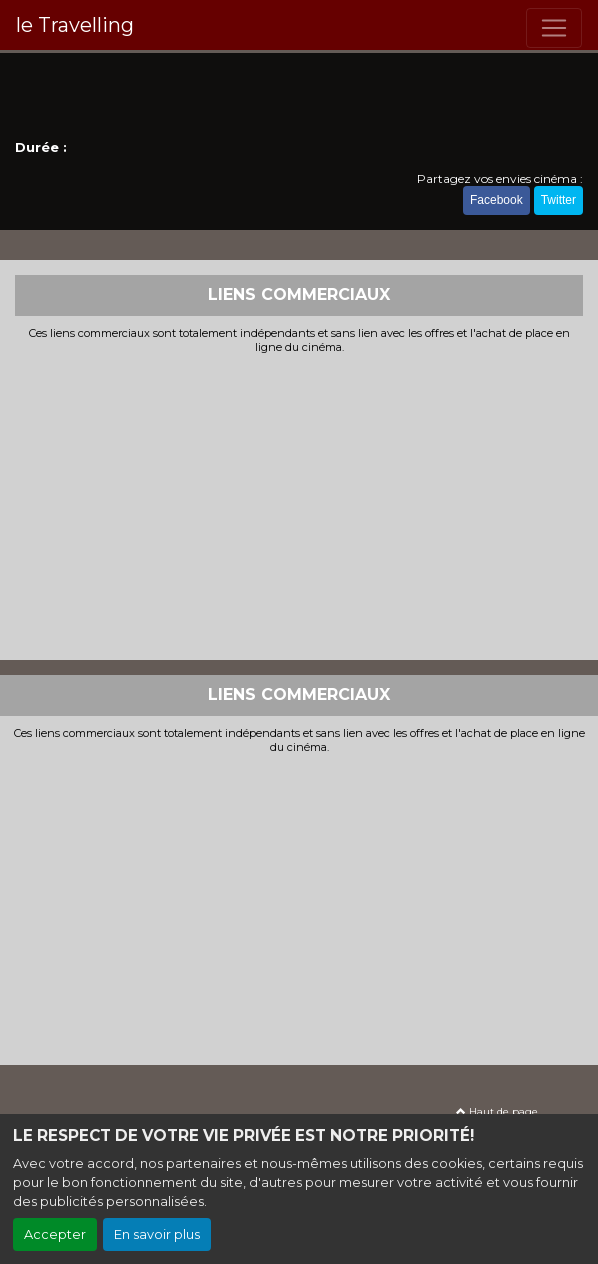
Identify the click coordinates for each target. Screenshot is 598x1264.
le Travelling (75, 25)
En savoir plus (157, 1234)
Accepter (55, 1234)
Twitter (558, 200)
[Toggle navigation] (554, 28)
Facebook (496, 200)
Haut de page (497, 1111)
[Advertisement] (299, 505)
